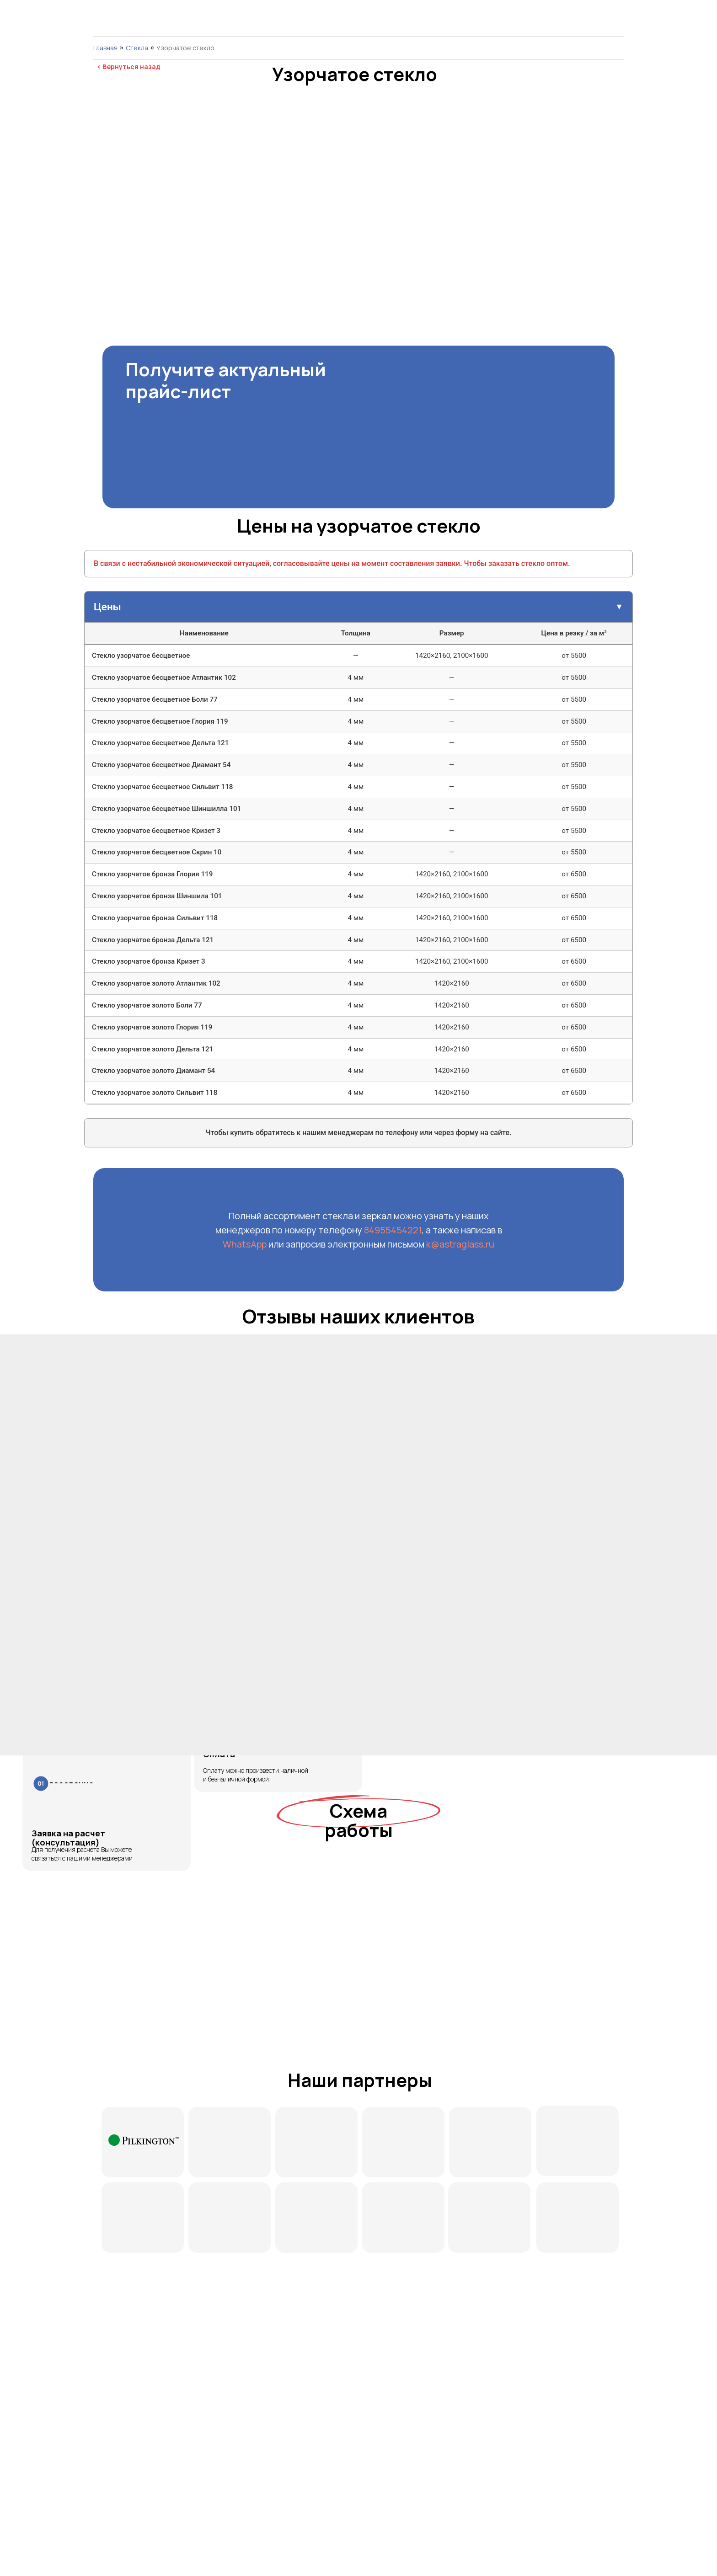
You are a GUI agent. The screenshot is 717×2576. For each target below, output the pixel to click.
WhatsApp (245, 1244)
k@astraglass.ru (460, 1244)
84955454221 (393, 1230)
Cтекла (137, 47)
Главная (105, 47)
